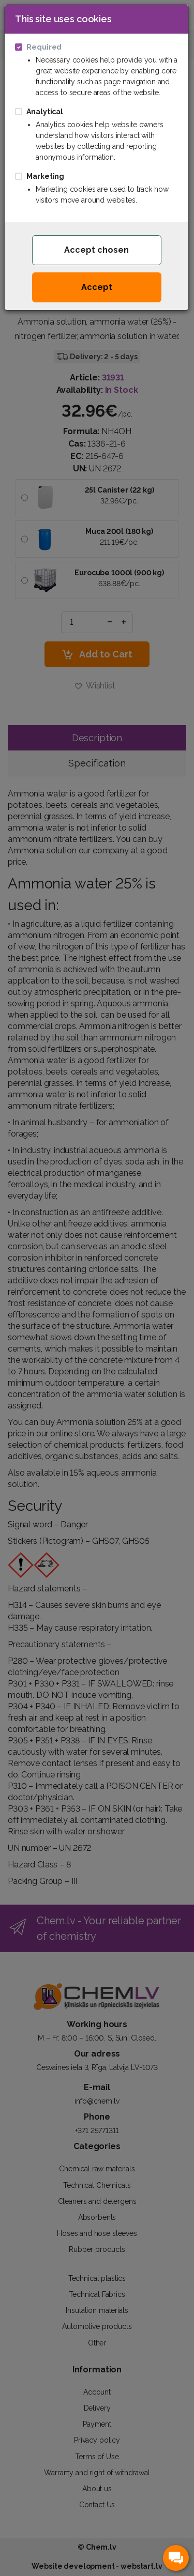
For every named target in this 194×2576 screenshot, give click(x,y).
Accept (96, 287)
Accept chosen (96, 250)
